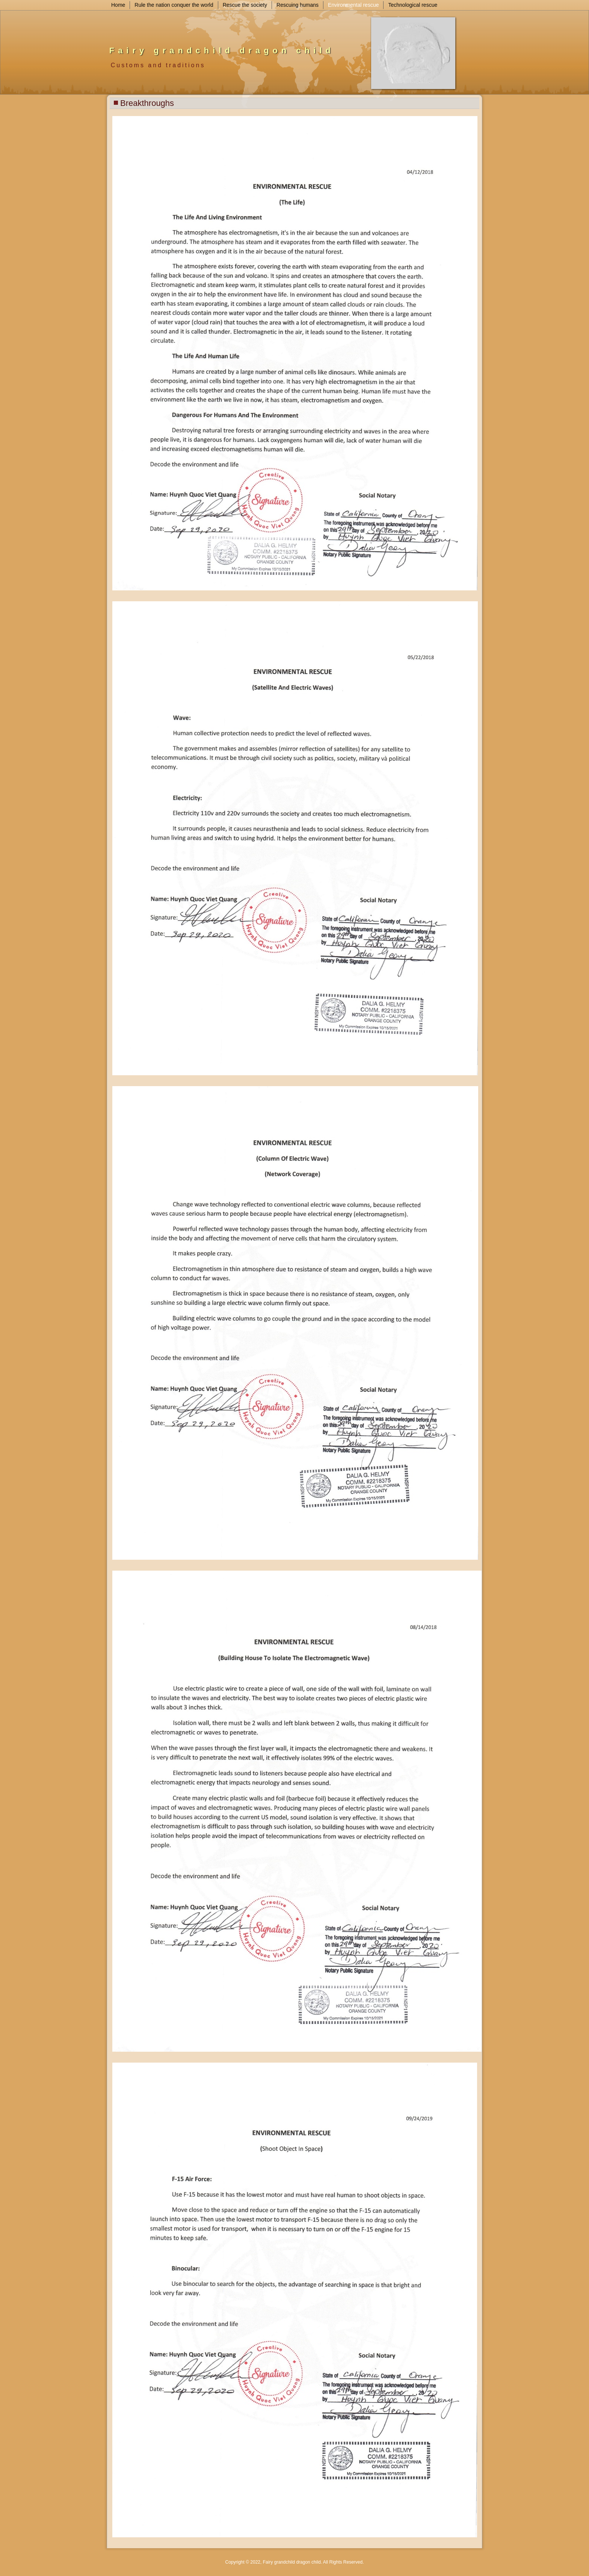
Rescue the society (245, 5)
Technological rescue (412, 5)
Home (118, 5)
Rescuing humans (297, 5)
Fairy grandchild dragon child (221, 50)
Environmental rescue (353, 5)
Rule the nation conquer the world (173, 5)
